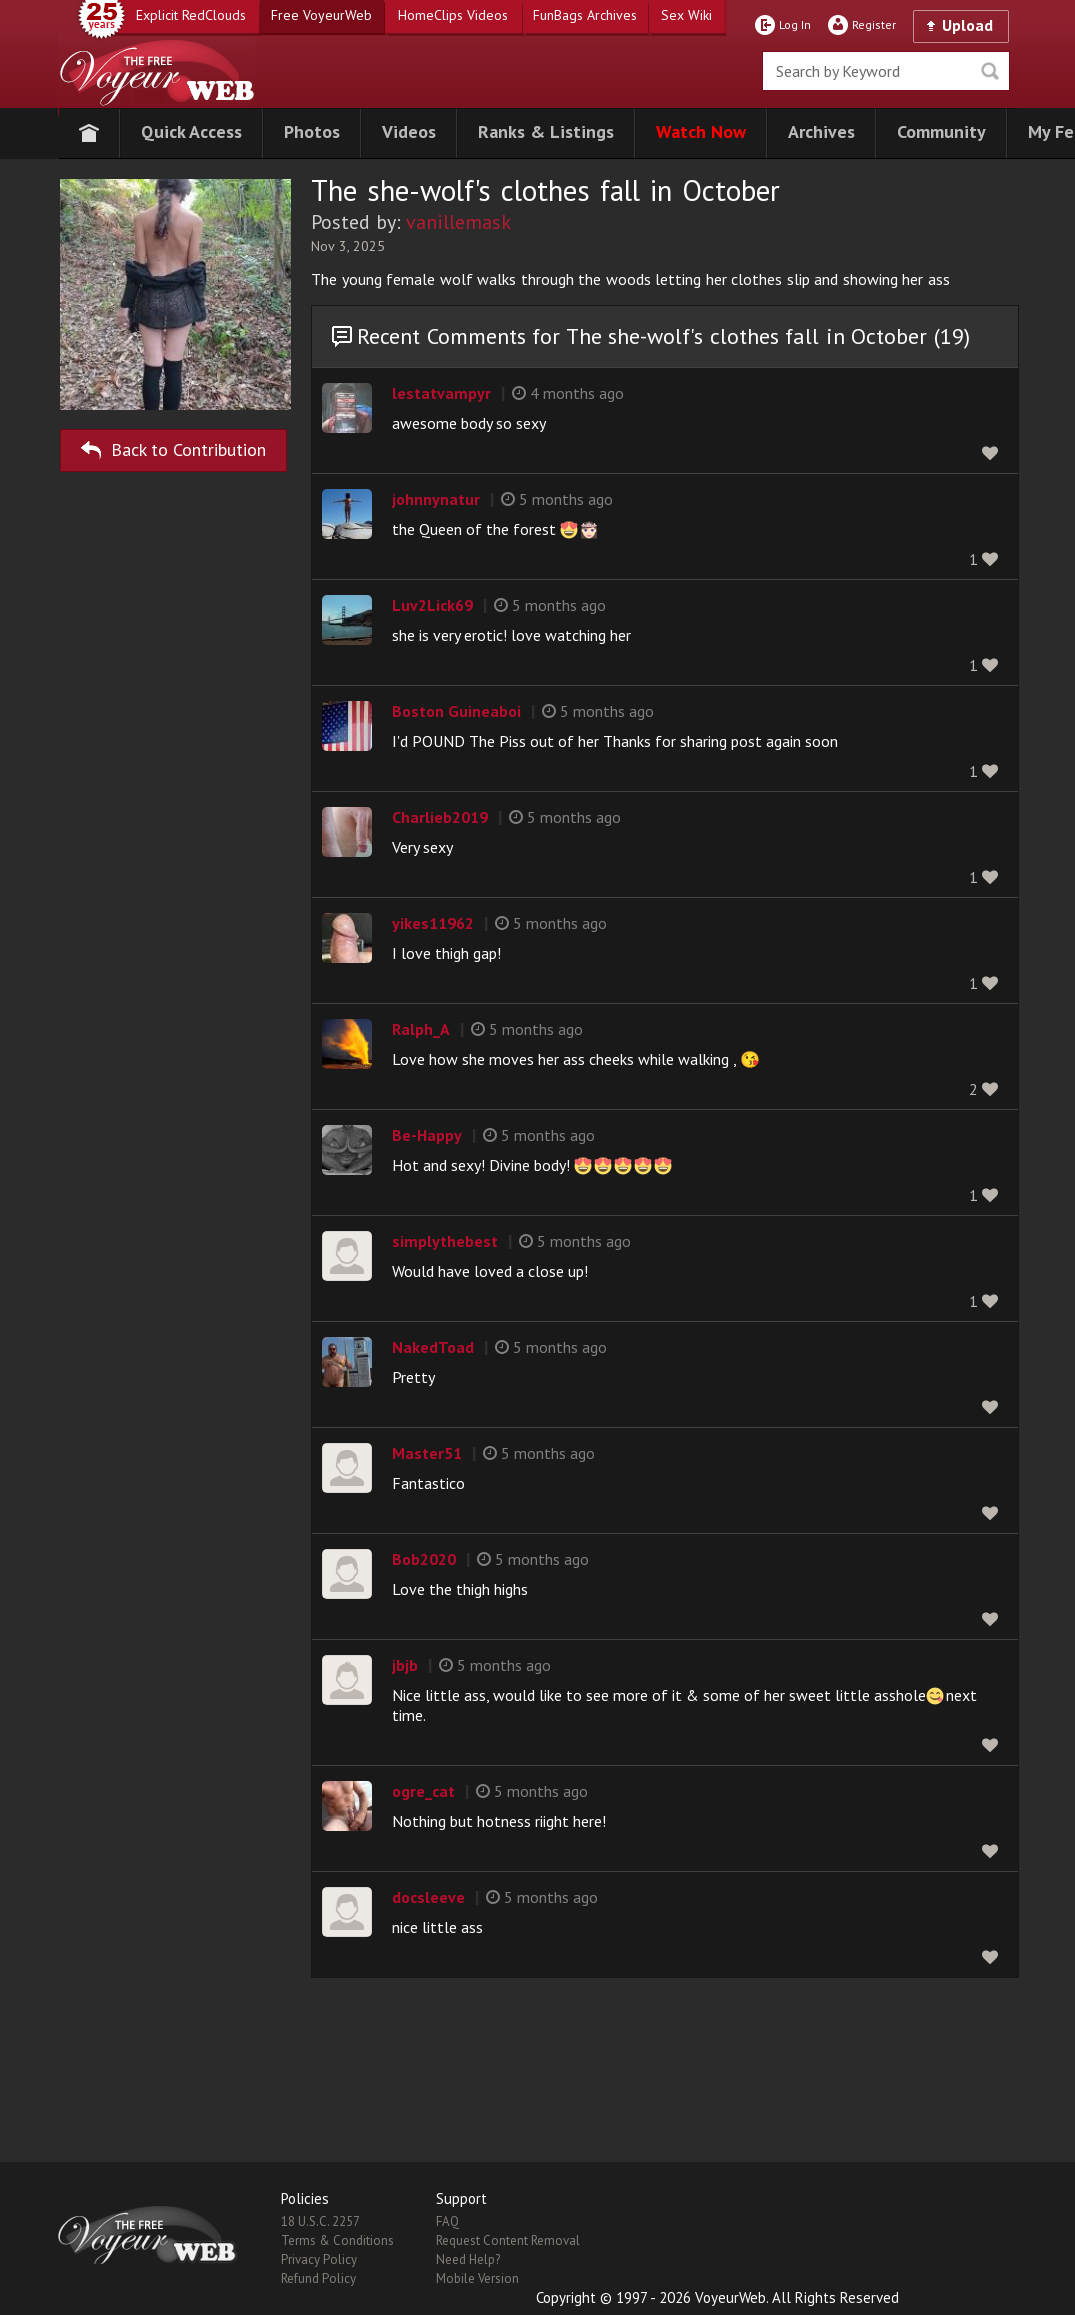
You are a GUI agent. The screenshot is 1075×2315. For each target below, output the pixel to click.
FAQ (447, 2221)
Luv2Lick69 (432, 605)
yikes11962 (433, 923)
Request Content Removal (508, 2240)
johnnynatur (436, 499)
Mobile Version (477, 2278)
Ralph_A (421, 1029)
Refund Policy (318, 2278)
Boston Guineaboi (456, 711)
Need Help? (468, 2259)
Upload (967, 25)
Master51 (427, 1453)
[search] (886, 71)
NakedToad (433, 1347)
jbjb (405, 1665)
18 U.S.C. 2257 (320, 2221)
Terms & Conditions (337, 2240)
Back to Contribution (173, 446)
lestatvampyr (441, 393)
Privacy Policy (319, 2259)
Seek (990, 71)
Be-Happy (427, 1135)
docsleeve (428, 1897)
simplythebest (445, 1241)
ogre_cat (423, 1791)
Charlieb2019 (440, 817)
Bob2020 (424, 1559)
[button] (191, 133)
